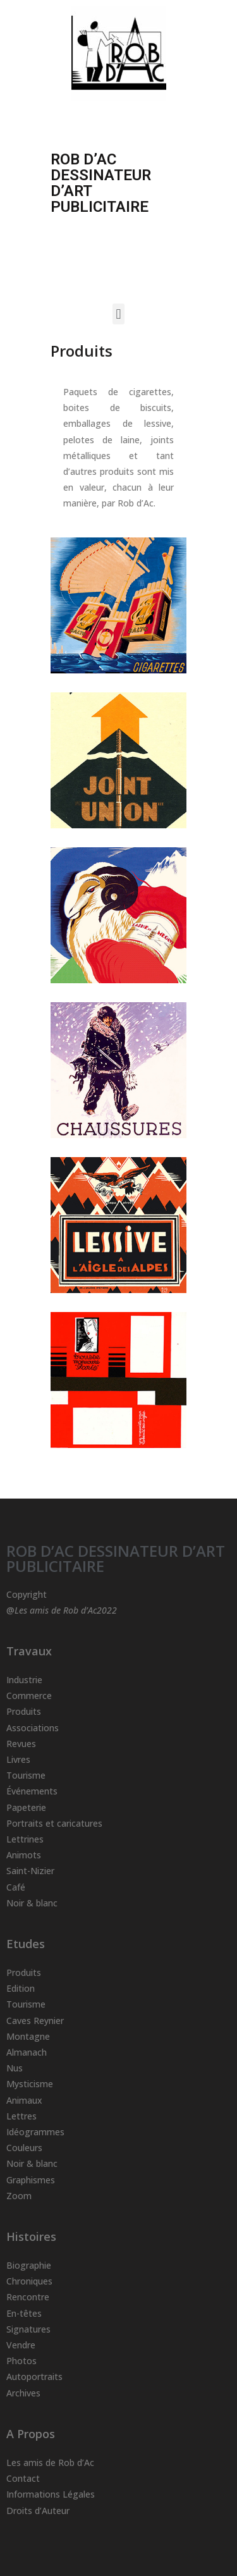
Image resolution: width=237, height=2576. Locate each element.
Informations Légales (50, 2494)
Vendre (20, 2345)
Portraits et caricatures (54, 1823)
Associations (32, 1728)
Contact (23, 2478)
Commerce (29, 1696)
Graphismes (30, 2180)
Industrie (24, 1680)
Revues (21, 1744)
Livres (18, 1759)
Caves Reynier (35, 2021)
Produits (23, 1711)
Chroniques (29, 2281)
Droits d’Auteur (38, 2511)
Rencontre (27, 2297)
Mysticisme (29, 2084)
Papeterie (26, 1807)
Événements (32, 1791)
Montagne (28, 2036)
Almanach (26, 2052)
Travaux (29, 1651)
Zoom (19, 2196)
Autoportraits (34, 2377)
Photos (21, 2361)
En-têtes (24, 2313)
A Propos (30, 2433)
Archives (23, 2393)
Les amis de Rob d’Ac (50, 2462)
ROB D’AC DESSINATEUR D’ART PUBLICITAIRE (115, 1558)
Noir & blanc (32, 1903)
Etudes (25, 1943)
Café (15, 1887)
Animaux (24, 2100)
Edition (20, 1988)
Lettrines (25, 1839)
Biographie (28, 2265)
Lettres (21, 2116)
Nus (14, 2068)
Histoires (31, 2236)
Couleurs (24, 2148)
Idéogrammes (35, 2132)
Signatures (28, 2329)
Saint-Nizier (30, 1871)
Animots (23, 1855)
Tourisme (26, 1775)
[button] (118, 314)
